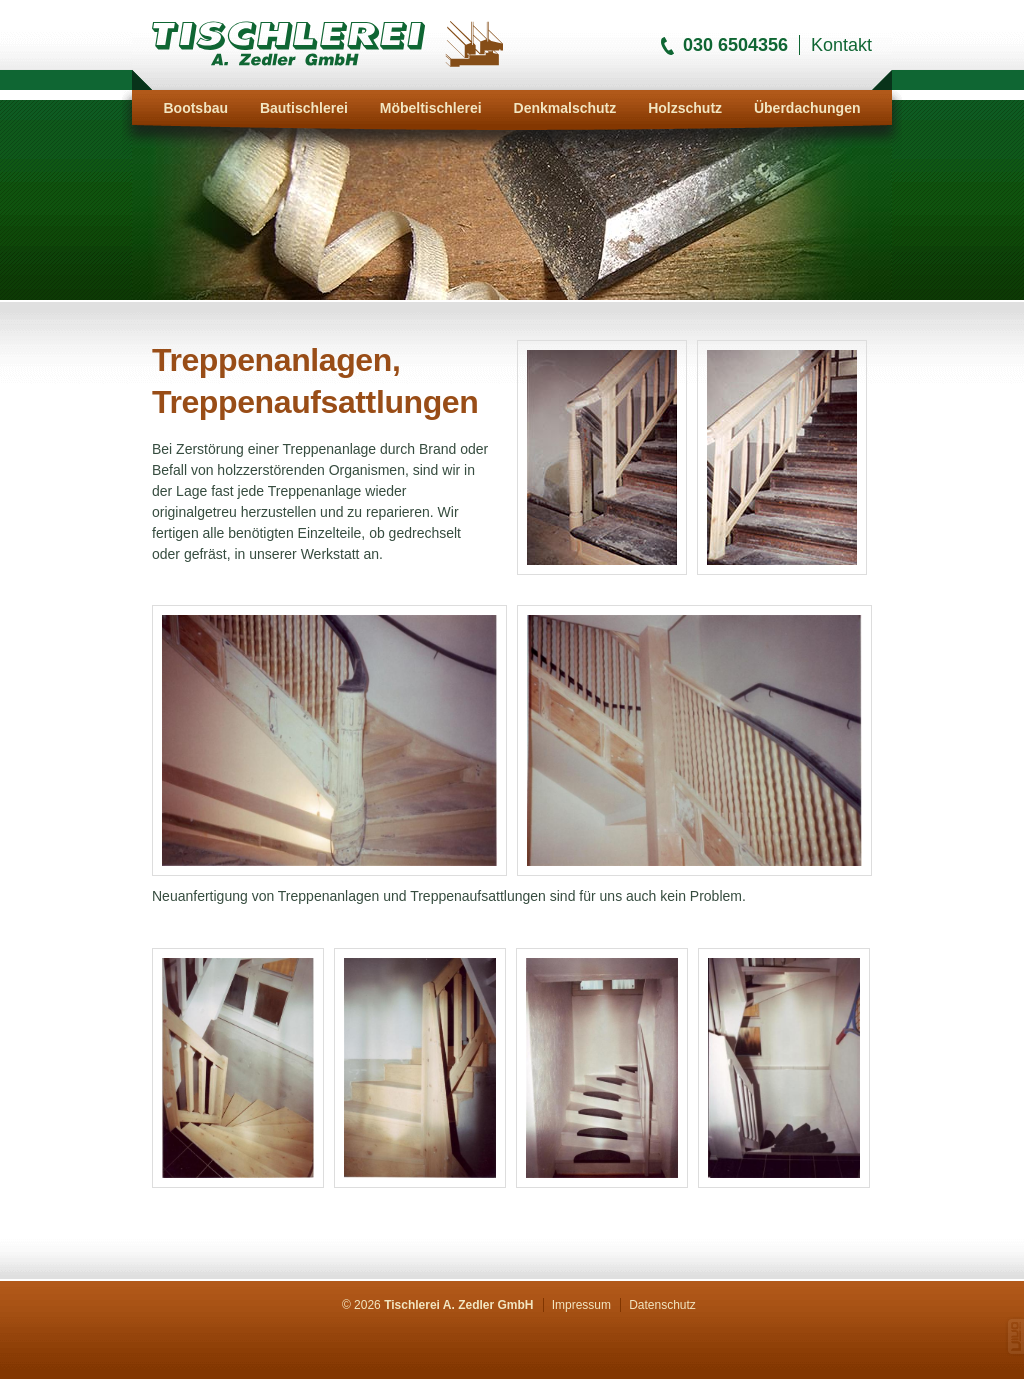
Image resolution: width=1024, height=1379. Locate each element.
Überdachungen (807, 108)
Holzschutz (685, 108)
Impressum (581, 1305)
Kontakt (841, 45)
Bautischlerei (304, 108)
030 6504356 (735, 45)
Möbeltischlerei (431, 108)
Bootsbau (195, 108)
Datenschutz (662, 1305)
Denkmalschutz (565, 108)
